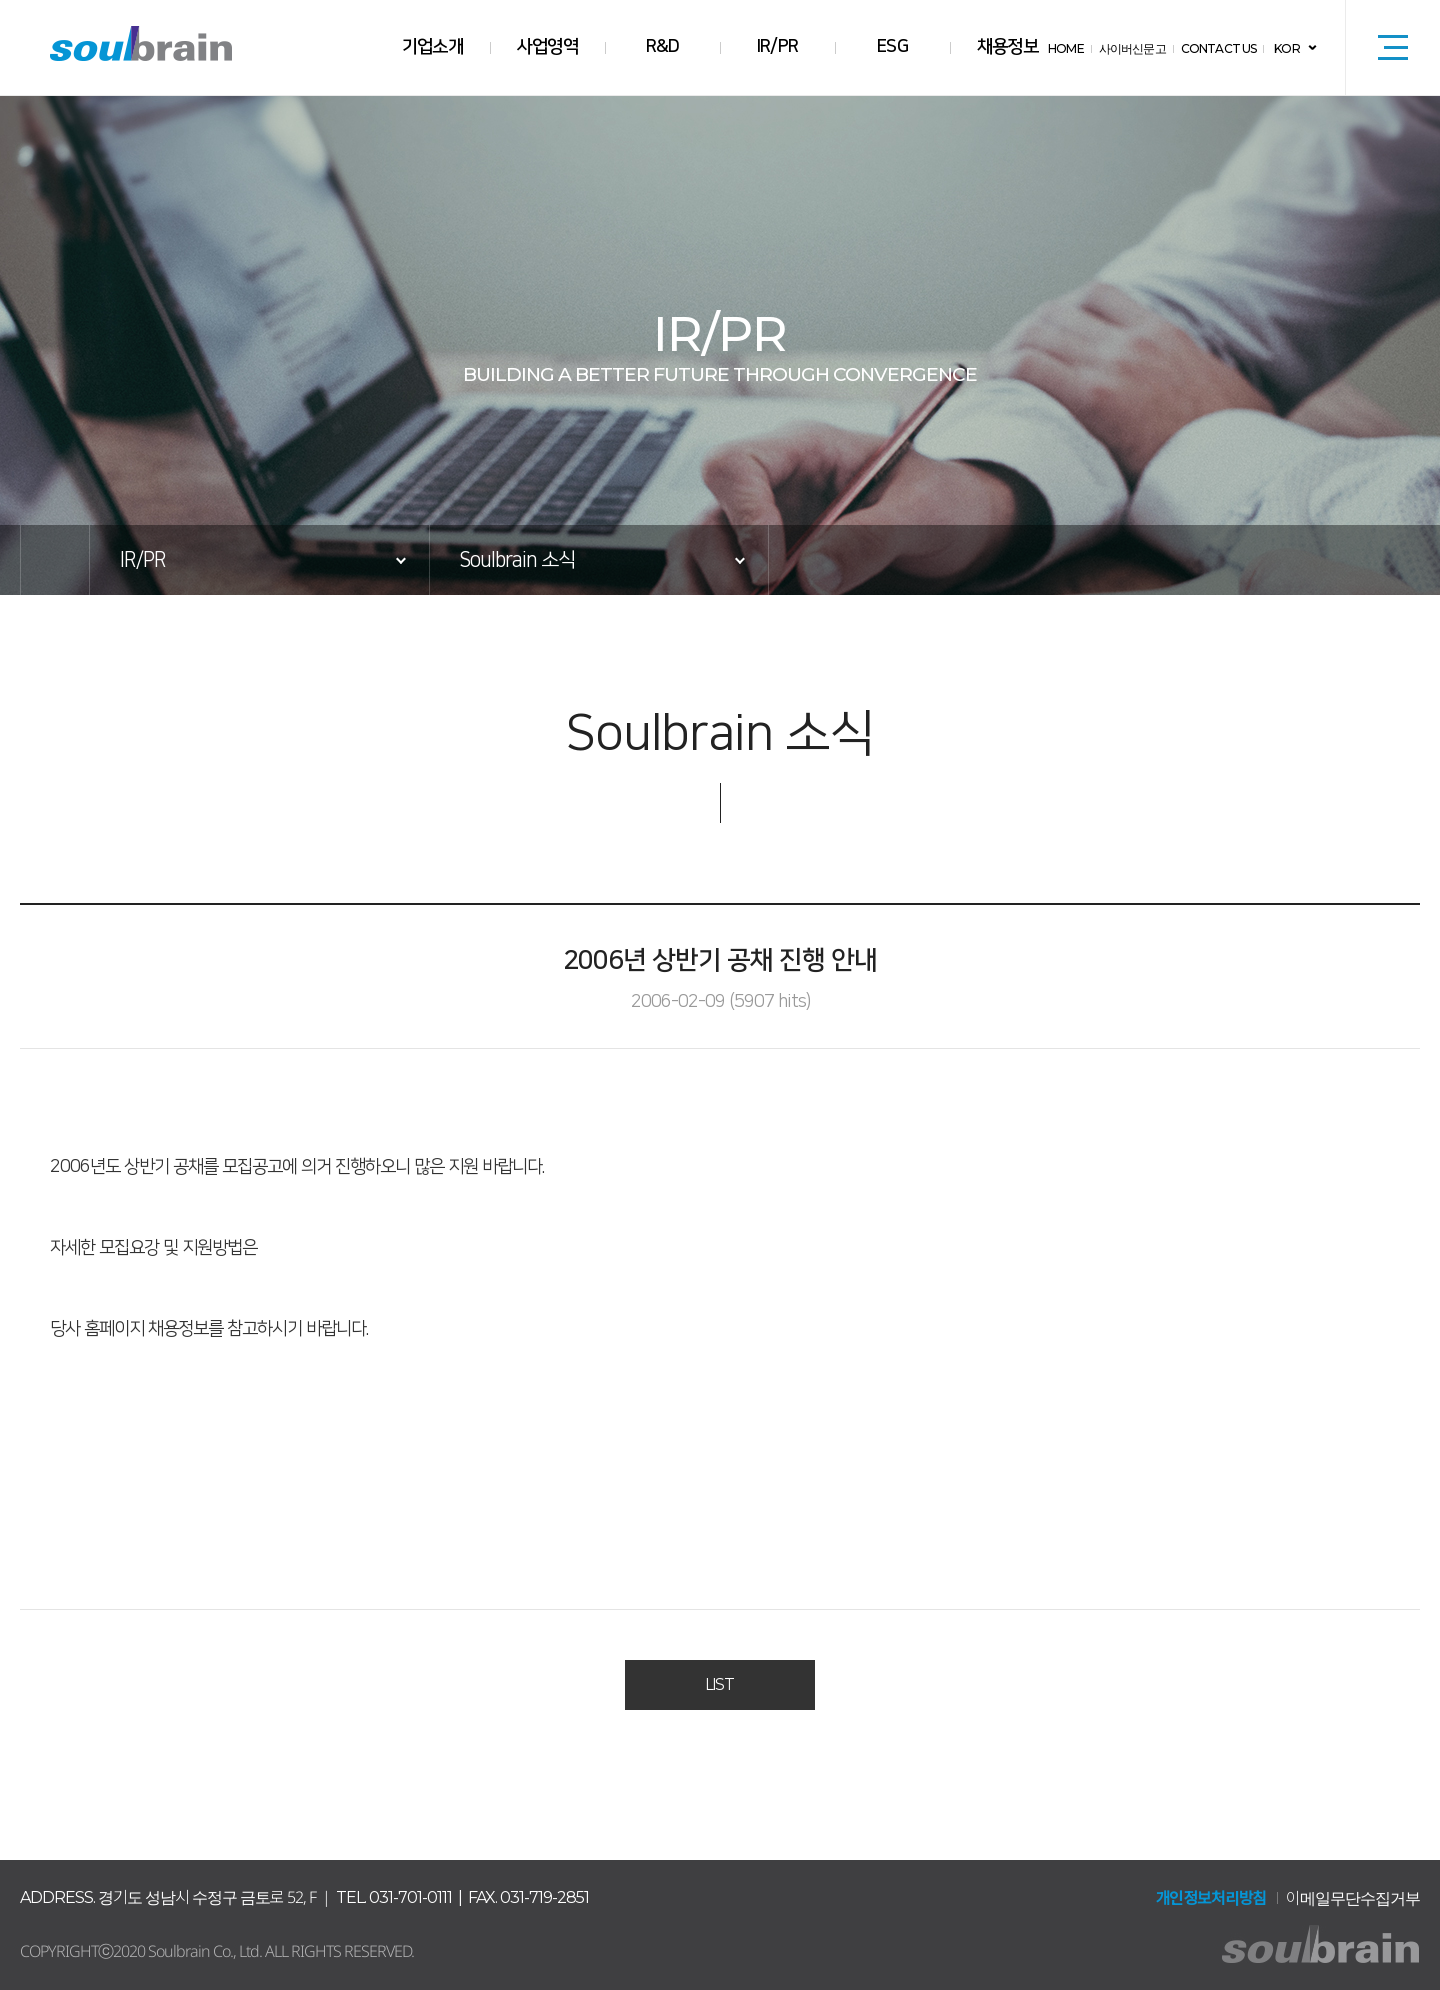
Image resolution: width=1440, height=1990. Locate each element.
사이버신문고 (1136, 48)
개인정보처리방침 (1211, 1898)
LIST (720, 1685)
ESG (893, 47)
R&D (662, 47)
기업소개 (433, 47)
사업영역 (548, 47)
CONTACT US (1221, 48)
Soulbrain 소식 (517, 560)
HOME (1070, 48)
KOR (1287, 48)
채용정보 (1008, 47)
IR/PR (778, 47)
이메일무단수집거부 (1353, 1898)
